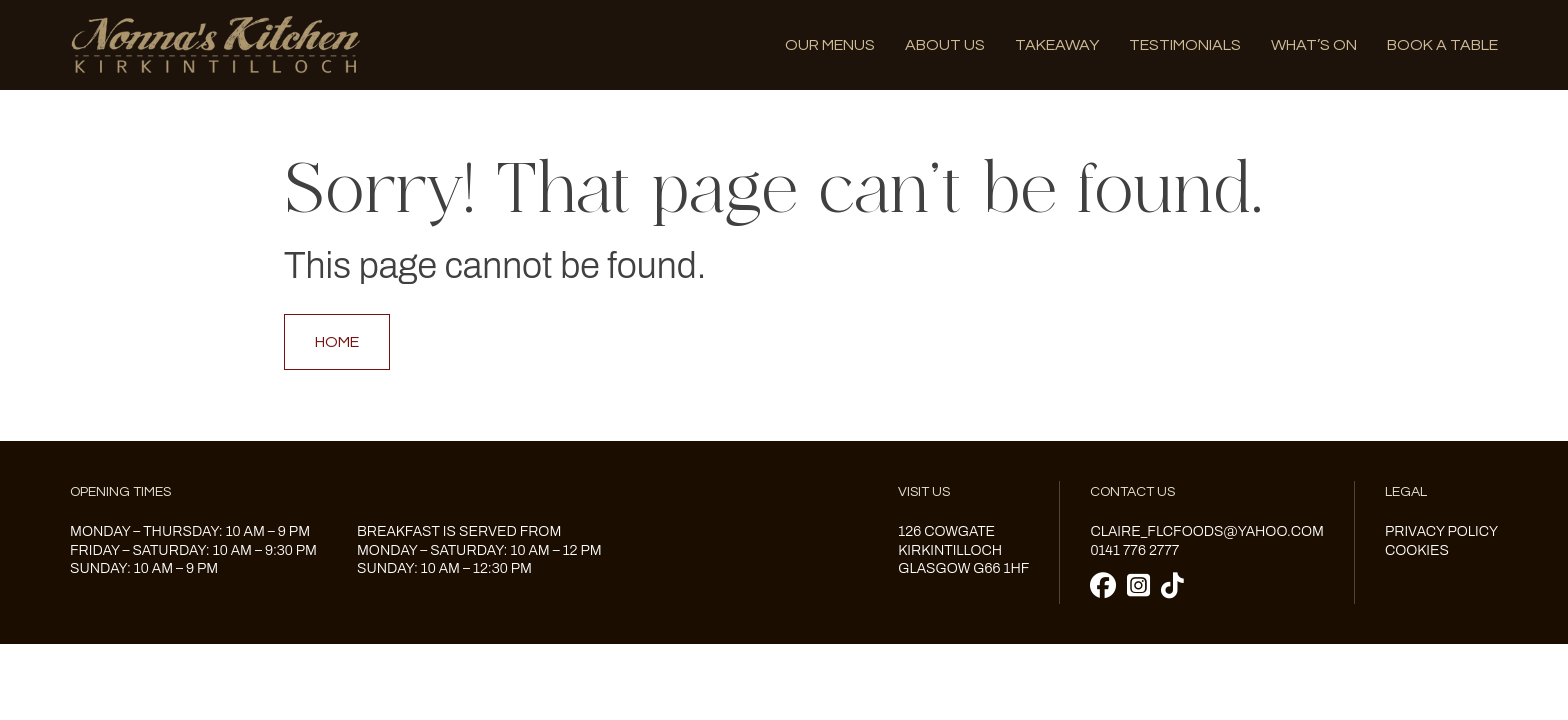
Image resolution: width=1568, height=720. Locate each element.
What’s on (1314, 45)
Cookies (1417, 550)
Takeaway (1057, 45)
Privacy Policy (1441, 531)
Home (337, 342)
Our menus (830, 45)
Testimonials (1185, 45)
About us (945, 45)
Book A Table (1442, 45)
